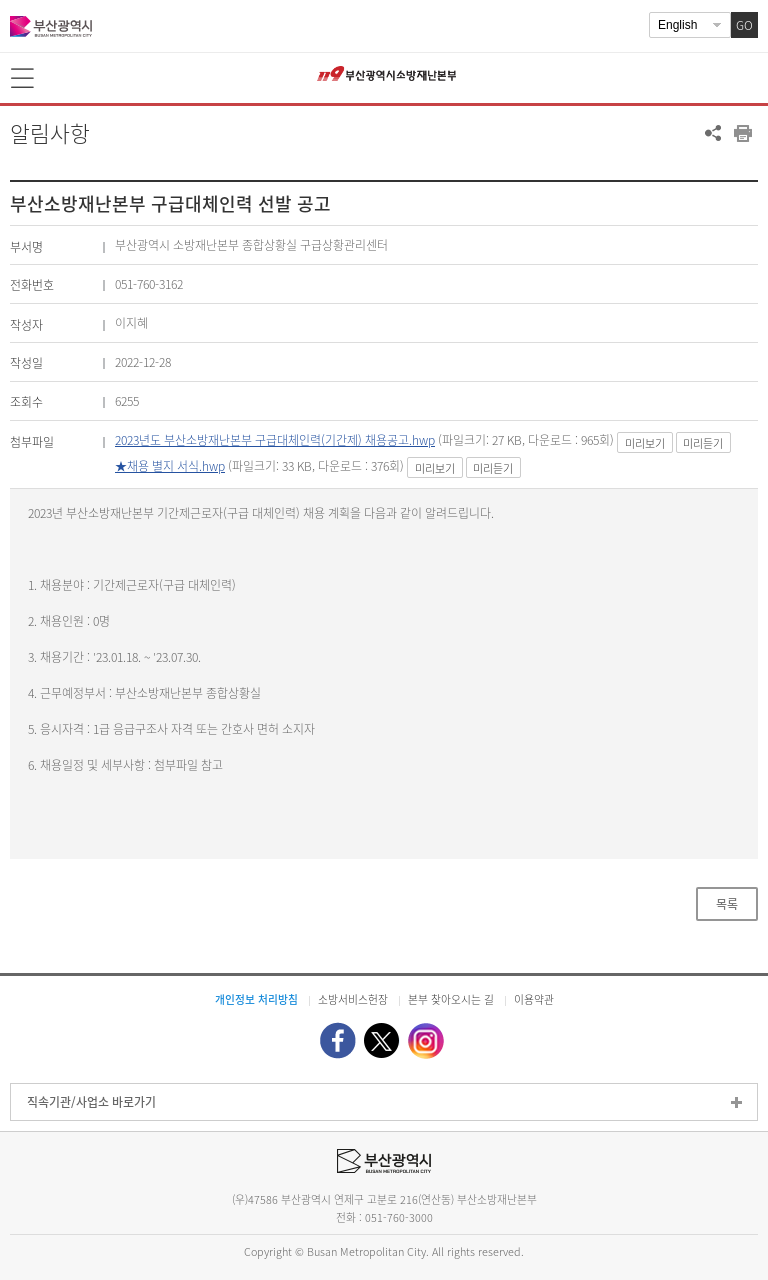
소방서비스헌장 (353, 999)
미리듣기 (703, 443)
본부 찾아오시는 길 (451, 999)
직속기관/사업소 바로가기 (91, 1102)
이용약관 (534, 999)
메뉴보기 (24, 79)
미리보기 (645, 443)
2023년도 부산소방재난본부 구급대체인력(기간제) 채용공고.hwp (275, 440)
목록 (727, 904)
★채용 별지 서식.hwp (170, 466)
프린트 (743, 133)
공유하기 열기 (713, 133)
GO (744, 25)
